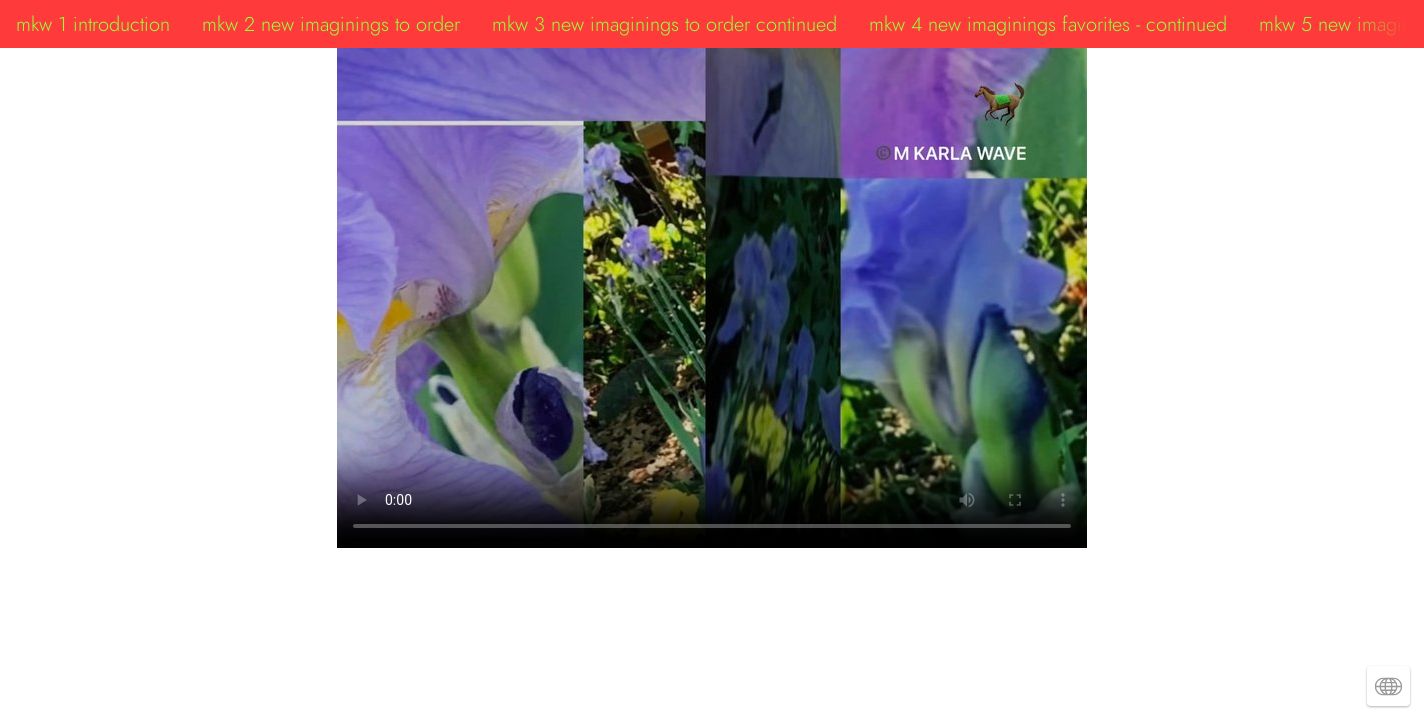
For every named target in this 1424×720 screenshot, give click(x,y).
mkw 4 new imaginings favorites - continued (1048, 24)
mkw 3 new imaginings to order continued (664, 24)
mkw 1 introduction (93, 24)
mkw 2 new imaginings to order (331, 24)
